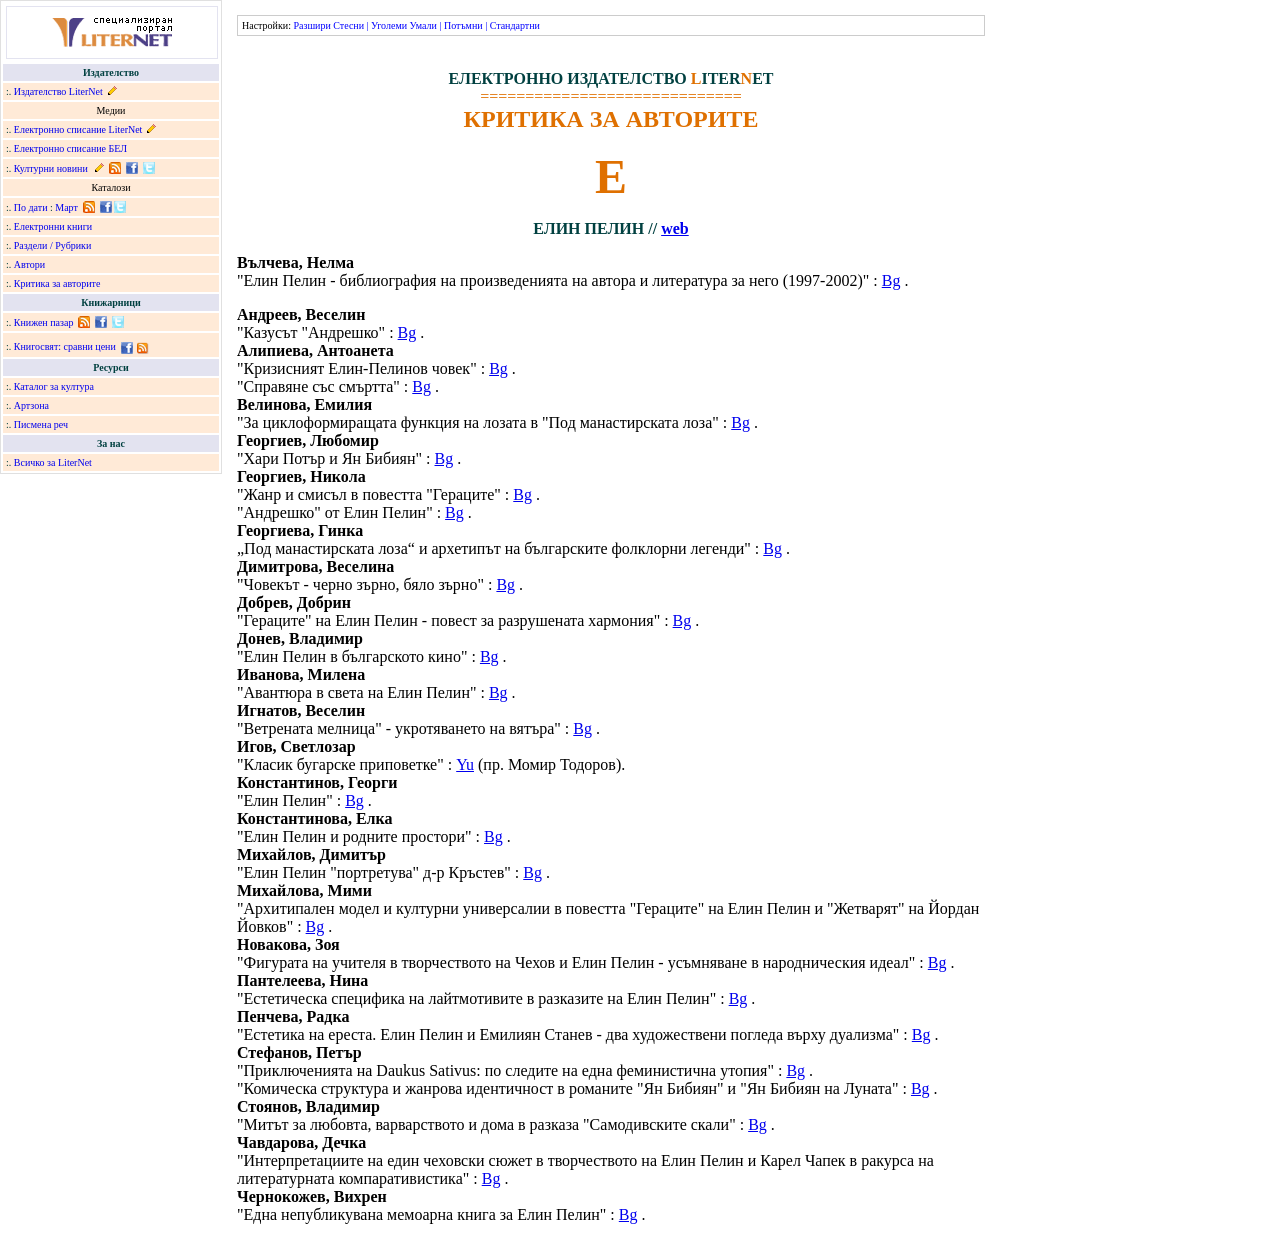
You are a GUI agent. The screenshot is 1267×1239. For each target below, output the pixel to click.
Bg (891, 280)
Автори (29, 264)
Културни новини (51, 168)
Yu (465, 764)
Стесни (348, 25)
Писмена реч (41, 424)
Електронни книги (53, 226)
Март (66, 207)
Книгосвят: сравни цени (65, 346)
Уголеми (389, 25)
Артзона (31, 405)
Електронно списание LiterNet (78, 129)
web (675, 228)
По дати (31, 207)
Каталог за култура (54, 386)
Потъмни (463, 25)
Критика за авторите (57, 283)
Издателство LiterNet (58, 91)
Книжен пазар (44, 322)
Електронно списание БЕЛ (70, 148)
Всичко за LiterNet (53, 462)
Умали (423, 25)
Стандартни (515, 25)
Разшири (311, 25)
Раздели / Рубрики (53, 245)
